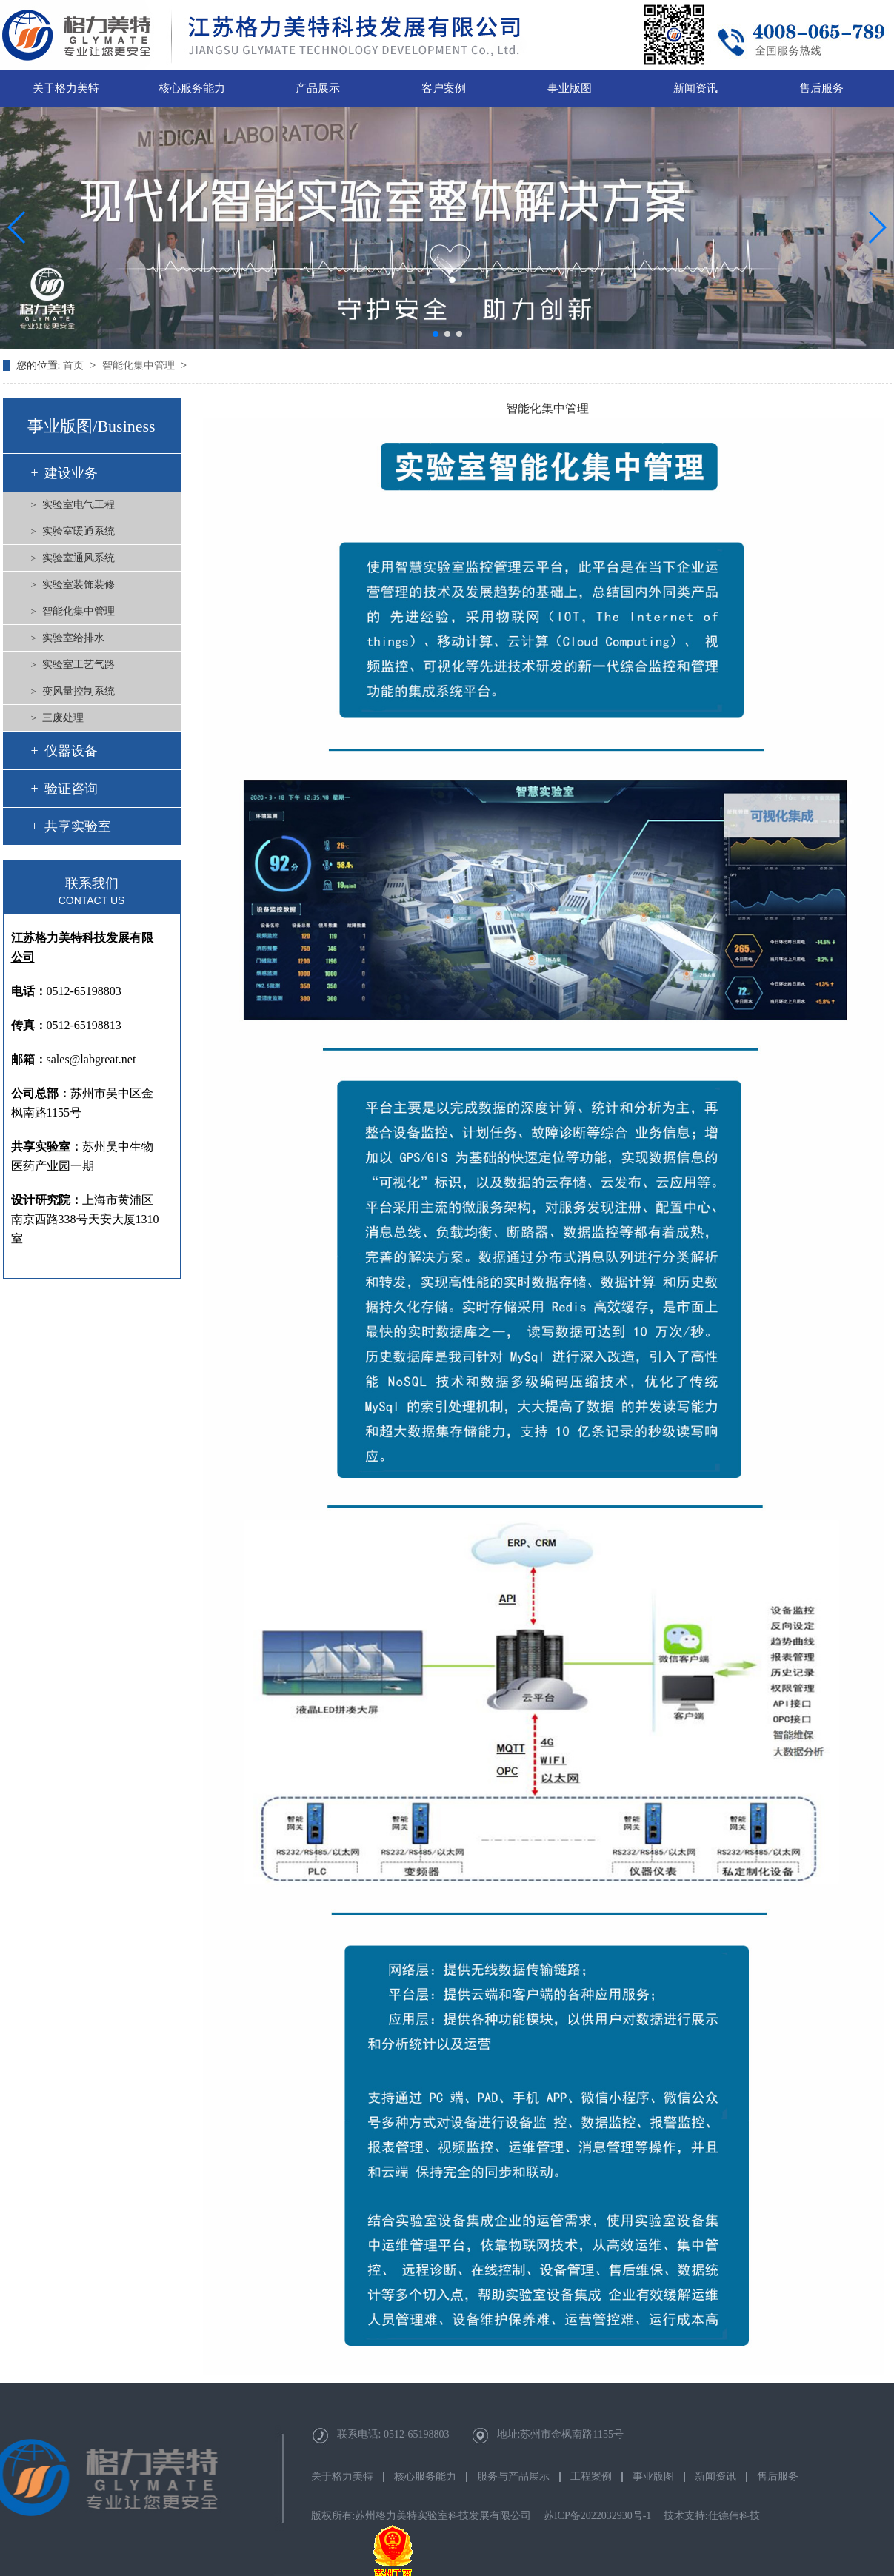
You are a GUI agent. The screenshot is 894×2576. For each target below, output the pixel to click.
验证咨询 (71, 788)
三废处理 (63, 717)
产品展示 (318, 88)
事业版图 (569, 88)
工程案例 (591, 2477)
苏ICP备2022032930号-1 (597, 2515)
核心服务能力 (192, 88)
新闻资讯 (695, 88)
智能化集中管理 (140, 365)
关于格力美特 (66, 88)
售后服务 (821, 88)
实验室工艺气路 (78, 664)
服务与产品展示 (513, 2477)
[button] (435, 334)
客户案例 (443, 88)
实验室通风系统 (78, 557)
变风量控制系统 (78, 691)
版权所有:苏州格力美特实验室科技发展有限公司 (421, 2515)
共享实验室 (77, 826)
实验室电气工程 (78, 504)
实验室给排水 (73, 637)
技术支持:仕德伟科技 (712, 2515)
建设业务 (71, 473)
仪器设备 (71, 750)
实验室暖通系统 (78, 531)
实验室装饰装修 (78, 584)
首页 (75, 365)
